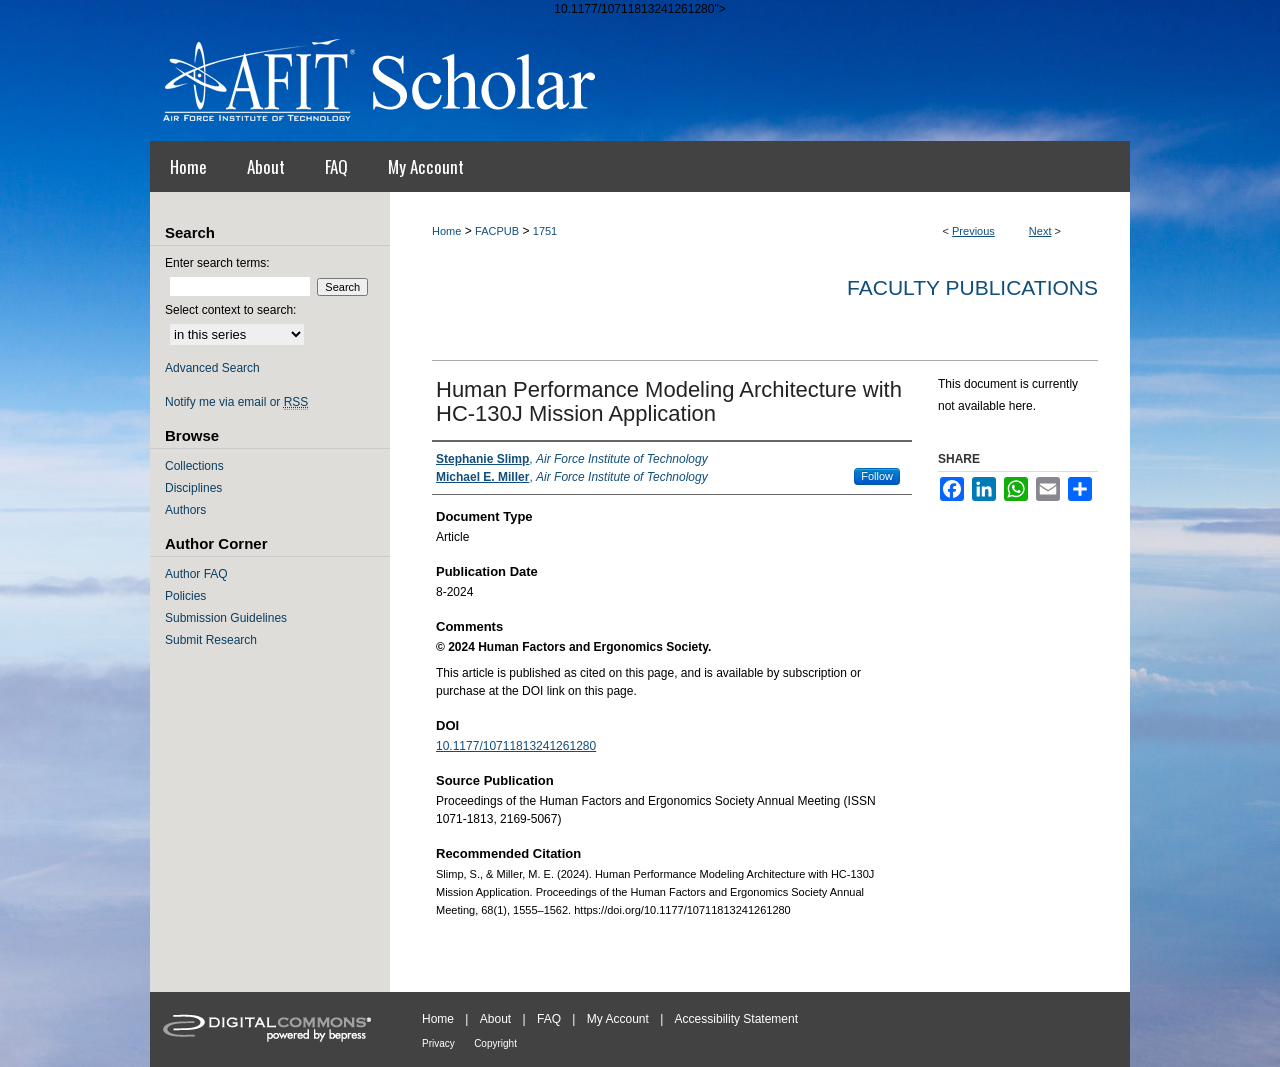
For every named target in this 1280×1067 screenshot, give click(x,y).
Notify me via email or (236, 402)
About (495, 1019)
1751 (545, 231)
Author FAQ (196, 574)
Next (1040, 231)
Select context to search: (230, 310)
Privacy (438, 1043)
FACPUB (497, 231)
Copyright (495, 1043)
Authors (185, 510)
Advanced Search (212, 368)
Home (446, 231)
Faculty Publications (972, 287)
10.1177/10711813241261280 (516, 746)
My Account (618, 1019)
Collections (194, 466)
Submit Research (211, 640)
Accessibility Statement (736, 1019)
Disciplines (193, 488)
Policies (185, 596)
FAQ (549, 1019)
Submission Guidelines (226, 618)
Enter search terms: (217, 263)
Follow (877, 476)
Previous (973, 231)
